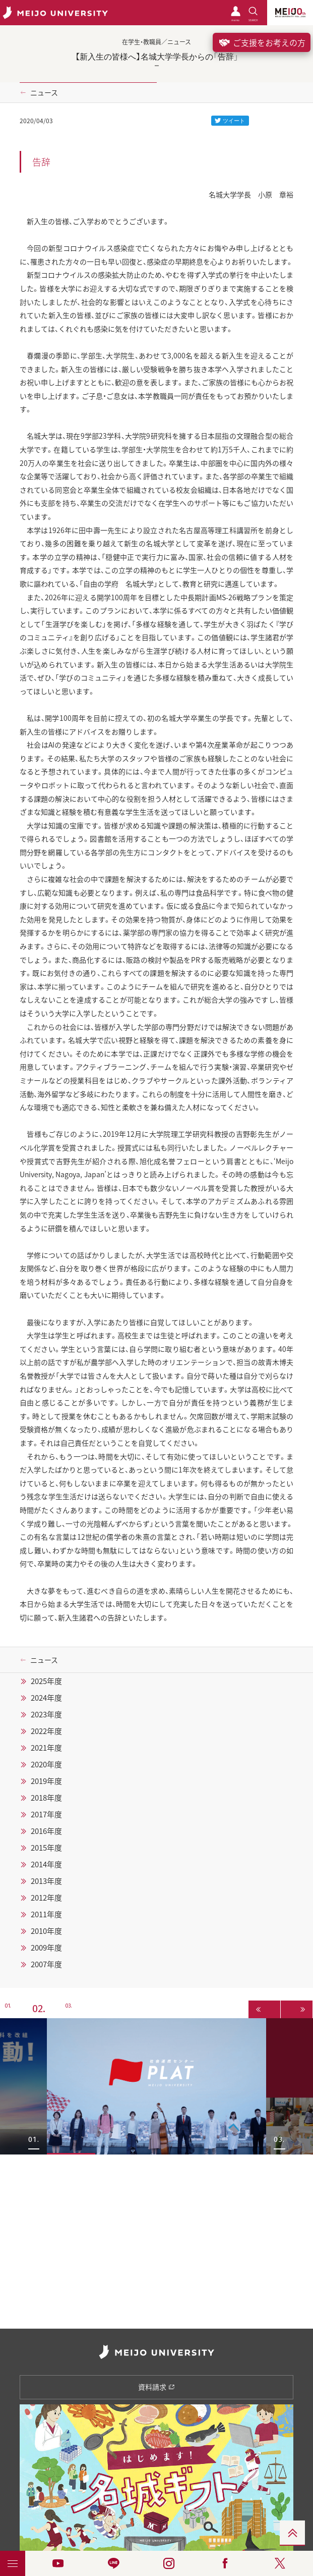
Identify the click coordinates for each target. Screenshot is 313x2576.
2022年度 (46, 1731)
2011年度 (46, 1914)
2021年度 (46, 1747)
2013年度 (46, 1880)
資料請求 (156, 2387)
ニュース (44, 92)
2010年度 (46, 1930)
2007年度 (46, 1964)
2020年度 (46, 1764)
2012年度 (46, 1897)
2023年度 (46, 1714)
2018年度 (46, 1797)
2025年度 (46, 1681)
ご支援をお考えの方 (261, 42)
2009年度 (46, 1947)
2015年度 (46, 1847)
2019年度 (46, 1780)
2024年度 (46, 1697)
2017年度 (46, 1814)
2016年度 (46, 1830)
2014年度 (46, 1864)
